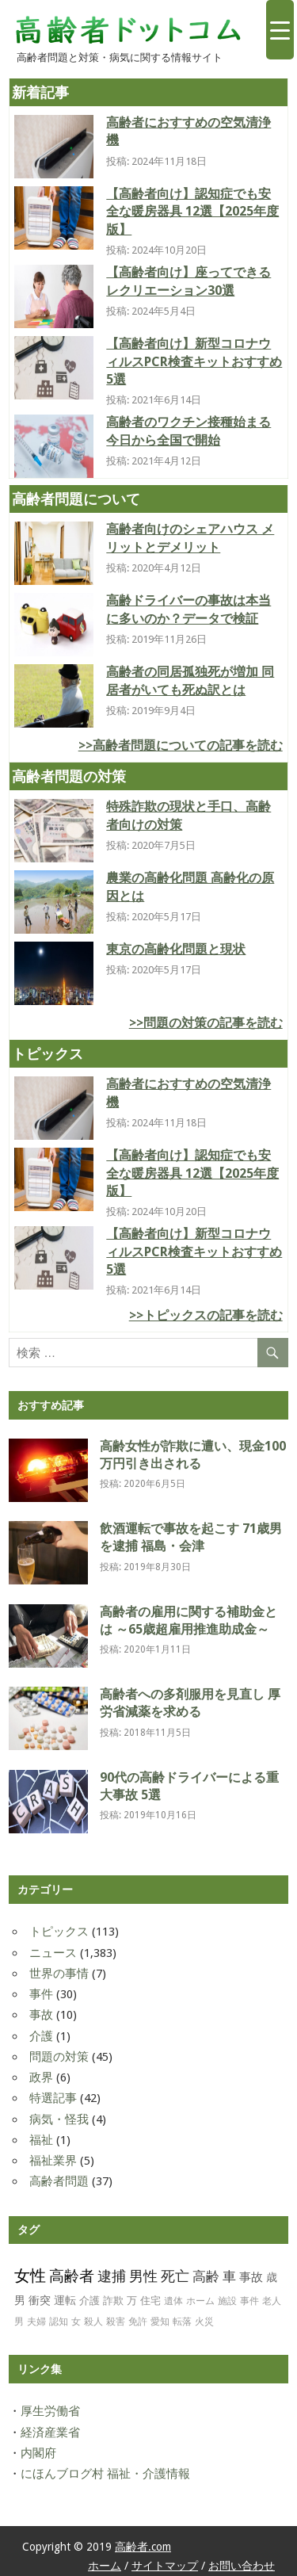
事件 (41, 1994)
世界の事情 (59, 1973)
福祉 (41, 2140)
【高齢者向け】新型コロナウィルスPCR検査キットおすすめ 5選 (194, 361)
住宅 (150, 2301)
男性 (143, 2276)
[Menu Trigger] (280, 29)
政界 (41, 2077)
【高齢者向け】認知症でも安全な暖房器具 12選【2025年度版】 (192, 211)
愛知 (159, 2321)
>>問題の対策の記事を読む (206, 1022)
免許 (137, 2321)
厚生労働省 (50, 2411)
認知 (58, 2321)
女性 (30, 2275)
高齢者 (71, 2276)
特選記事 (53, 2098)
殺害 (115, 2321)
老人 (271, 2301)
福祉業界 (53, 2161)
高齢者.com (143, 2546)
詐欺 (113, 2301)
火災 (204, 2321)
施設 (227, 2301)
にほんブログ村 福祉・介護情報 (105, 2474)
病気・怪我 (59, 2119)
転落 (182, 2321)
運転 (65, 2300)
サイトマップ (164, 2565)
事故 (41, 2015)
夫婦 (36, 2321)
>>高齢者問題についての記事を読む (180, 745)
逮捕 (111, 2276)
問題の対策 (59, 2057)
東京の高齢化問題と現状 (176, 949)
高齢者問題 (59, 2181)
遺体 (173, 2301)
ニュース (53, 1953)
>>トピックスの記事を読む (206, 1315)
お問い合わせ (241, 2565)
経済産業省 (50, 2432)
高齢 (205, 2276)
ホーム (200, 2301)
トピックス (59, 1931)
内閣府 (38, 2453)
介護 (41, 2036)
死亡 (175, 2276)
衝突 (40, 2300)
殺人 (93, 2321)
